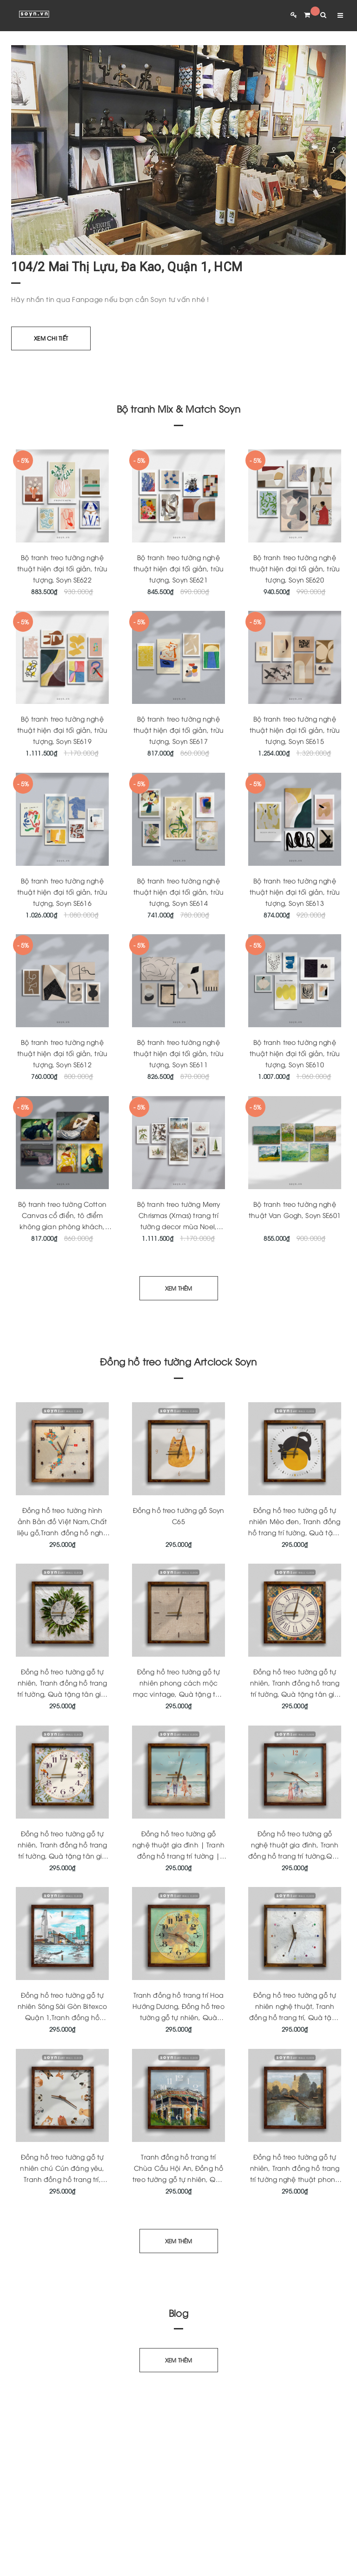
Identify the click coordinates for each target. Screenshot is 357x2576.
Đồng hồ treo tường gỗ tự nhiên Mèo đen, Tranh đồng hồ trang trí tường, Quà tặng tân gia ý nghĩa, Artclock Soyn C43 (294, 1532)
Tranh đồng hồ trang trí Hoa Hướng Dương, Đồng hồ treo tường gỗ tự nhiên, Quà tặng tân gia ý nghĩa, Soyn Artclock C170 (178, 2017)
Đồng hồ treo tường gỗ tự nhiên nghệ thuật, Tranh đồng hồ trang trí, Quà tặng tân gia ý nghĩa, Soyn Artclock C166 (294, 2017)
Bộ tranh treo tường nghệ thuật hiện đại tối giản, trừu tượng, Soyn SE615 (295, 729)
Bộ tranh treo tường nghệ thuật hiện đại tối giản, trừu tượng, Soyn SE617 (178, 729)
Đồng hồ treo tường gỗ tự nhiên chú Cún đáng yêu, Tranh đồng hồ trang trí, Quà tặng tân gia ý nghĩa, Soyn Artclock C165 (63, 2179)
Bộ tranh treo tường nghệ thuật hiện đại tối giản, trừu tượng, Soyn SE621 (178, 568)
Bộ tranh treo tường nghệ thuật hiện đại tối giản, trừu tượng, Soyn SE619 (62, 729)
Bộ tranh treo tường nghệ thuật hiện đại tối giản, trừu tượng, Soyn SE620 (295, 568)
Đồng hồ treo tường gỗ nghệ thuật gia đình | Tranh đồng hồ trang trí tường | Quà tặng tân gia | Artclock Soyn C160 (178, 1855)
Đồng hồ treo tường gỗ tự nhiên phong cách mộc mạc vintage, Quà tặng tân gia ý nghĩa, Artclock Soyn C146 (179, 1693)
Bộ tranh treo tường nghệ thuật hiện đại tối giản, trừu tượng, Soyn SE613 (295, 891)
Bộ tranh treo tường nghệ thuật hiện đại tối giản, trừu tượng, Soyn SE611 (178, 1053)
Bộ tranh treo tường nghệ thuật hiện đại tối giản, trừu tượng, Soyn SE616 (62, 891)
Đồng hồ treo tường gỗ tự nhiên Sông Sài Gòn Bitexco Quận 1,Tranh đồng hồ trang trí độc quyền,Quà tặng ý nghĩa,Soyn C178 (62, 2017)
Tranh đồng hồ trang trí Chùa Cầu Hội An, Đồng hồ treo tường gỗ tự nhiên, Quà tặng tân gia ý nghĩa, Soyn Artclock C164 (178, 2179)
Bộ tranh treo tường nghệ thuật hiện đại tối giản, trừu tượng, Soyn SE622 (62, 568)
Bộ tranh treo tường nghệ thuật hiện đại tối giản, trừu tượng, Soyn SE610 (295, 1053)
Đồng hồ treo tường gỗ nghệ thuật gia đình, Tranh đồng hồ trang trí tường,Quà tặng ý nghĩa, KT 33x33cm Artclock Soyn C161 (294, 1855)
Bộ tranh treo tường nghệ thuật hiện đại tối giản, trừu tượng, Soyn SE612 (62, 1053)
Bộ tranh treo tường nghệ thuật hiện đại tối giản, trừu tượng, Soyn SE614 (178, 891)
